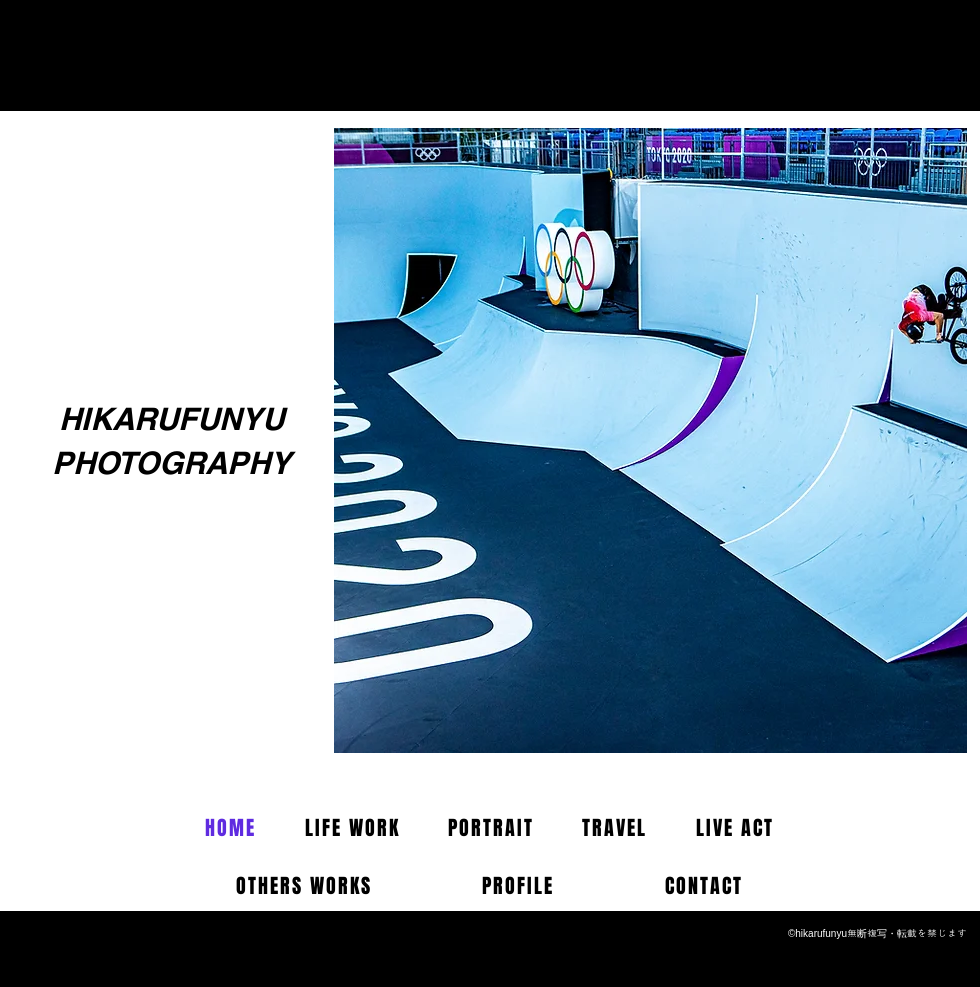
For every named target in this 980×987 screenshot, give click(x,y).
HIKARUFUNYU (171, 418)
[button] (650, 440)
